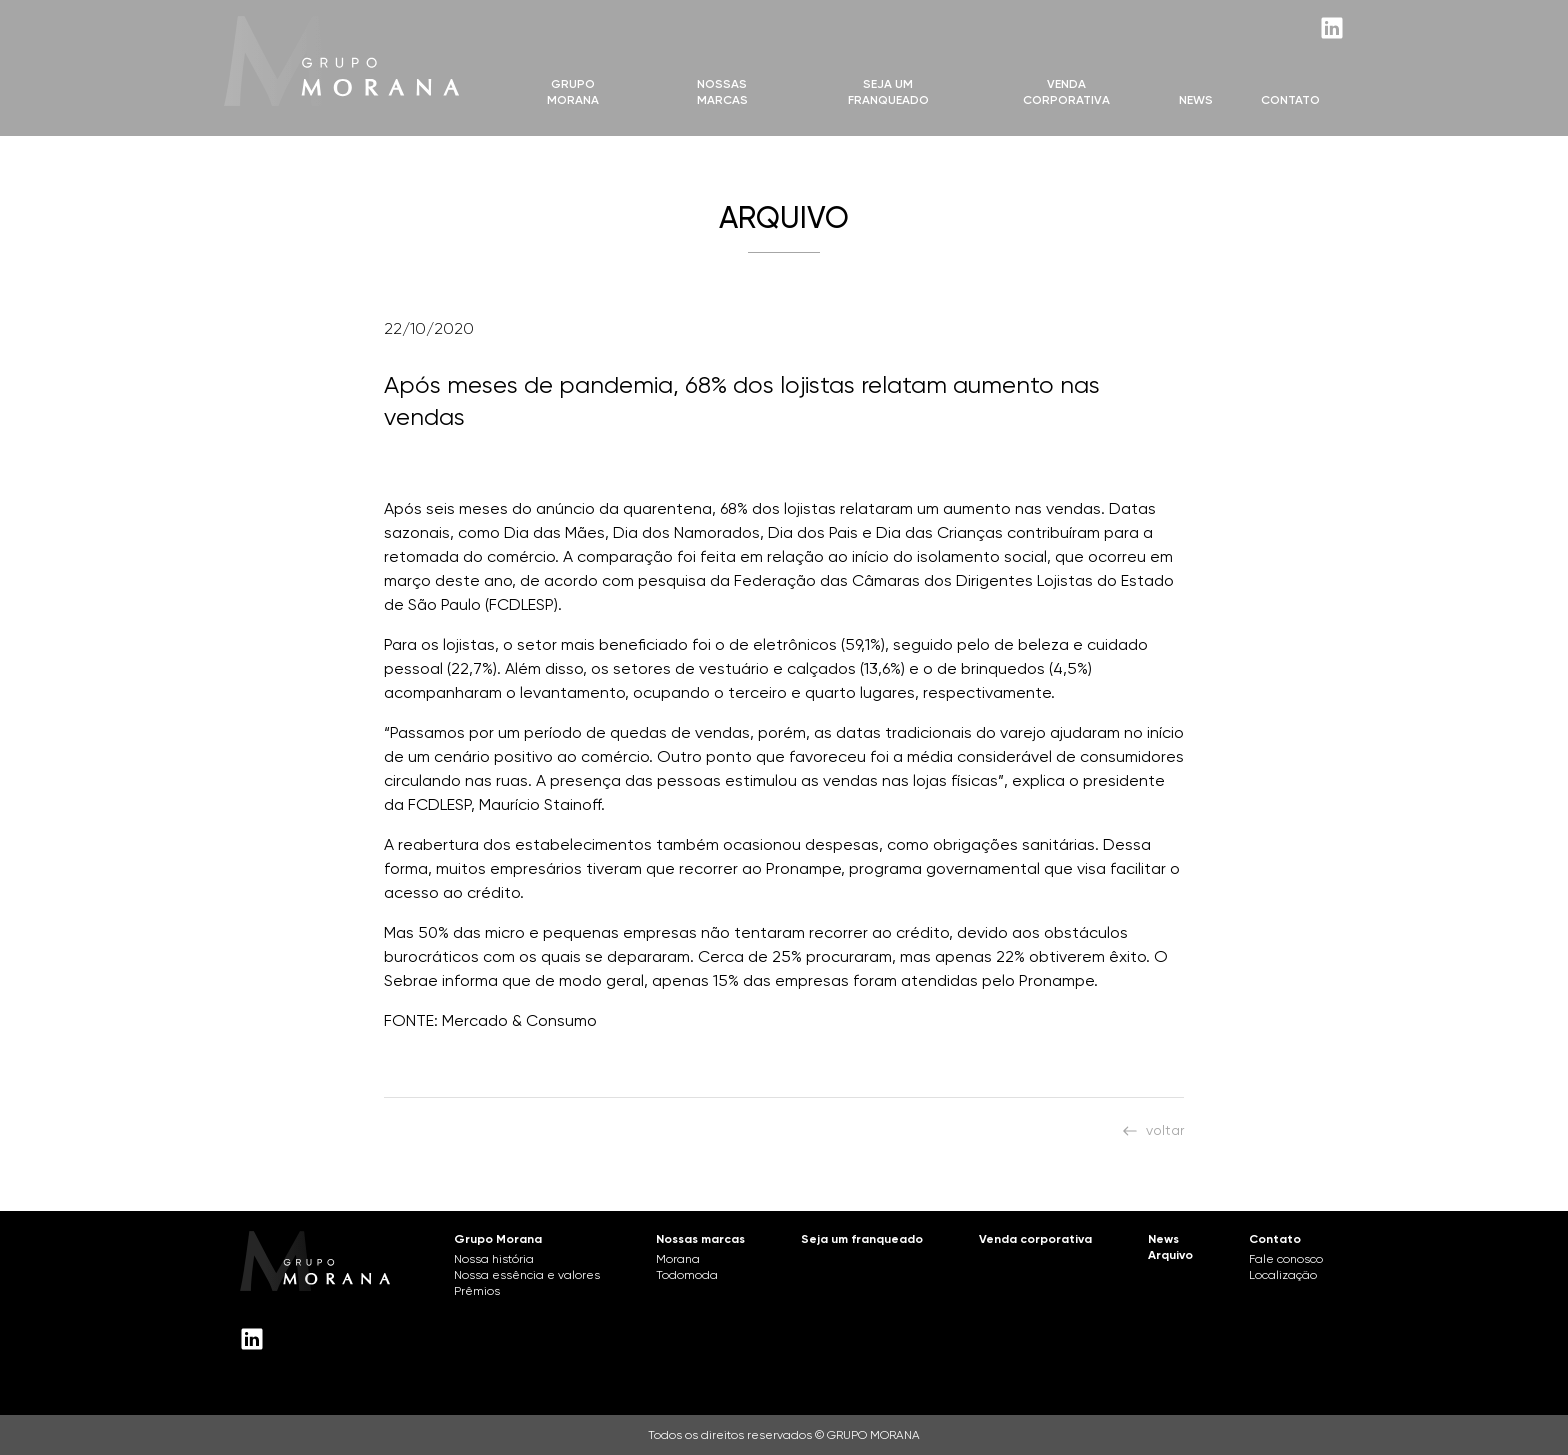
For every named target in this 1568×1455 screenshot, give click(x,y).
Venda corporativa (1035, 1239)
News (1196, 100)
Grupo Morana (573, 92)
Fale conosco (1286, 1259)
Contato (1290, 100)
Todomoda (687, 1275)
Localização (1283, 1275)
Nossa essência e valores (527, 1275)
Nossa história (494, 1259)
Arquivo (1170, 1255)
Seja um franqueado (862, 1239)
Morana (678, 1259)
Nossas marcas (722, 92)
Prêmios (477, 1291)
